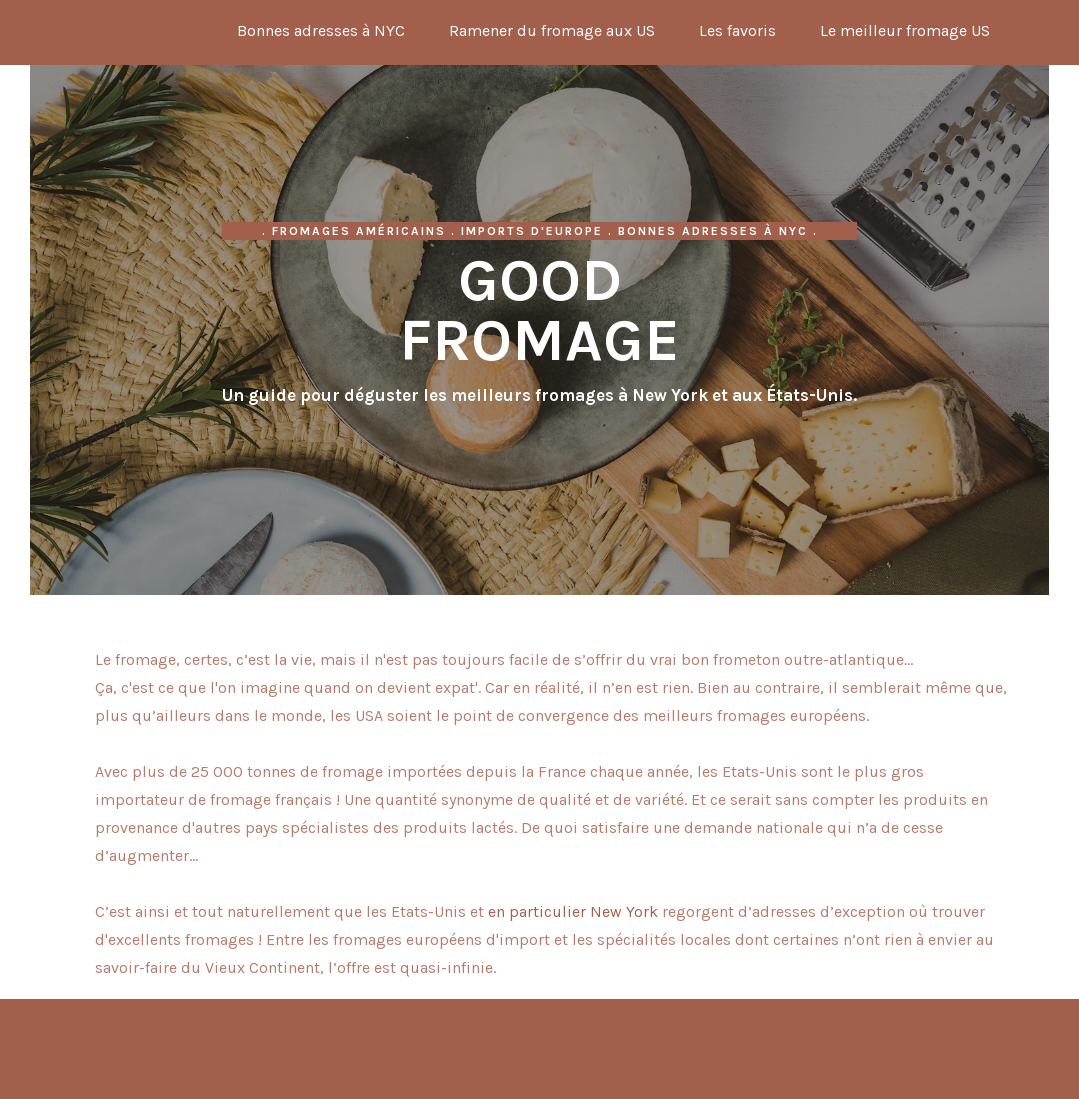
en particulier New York (573, 911)
